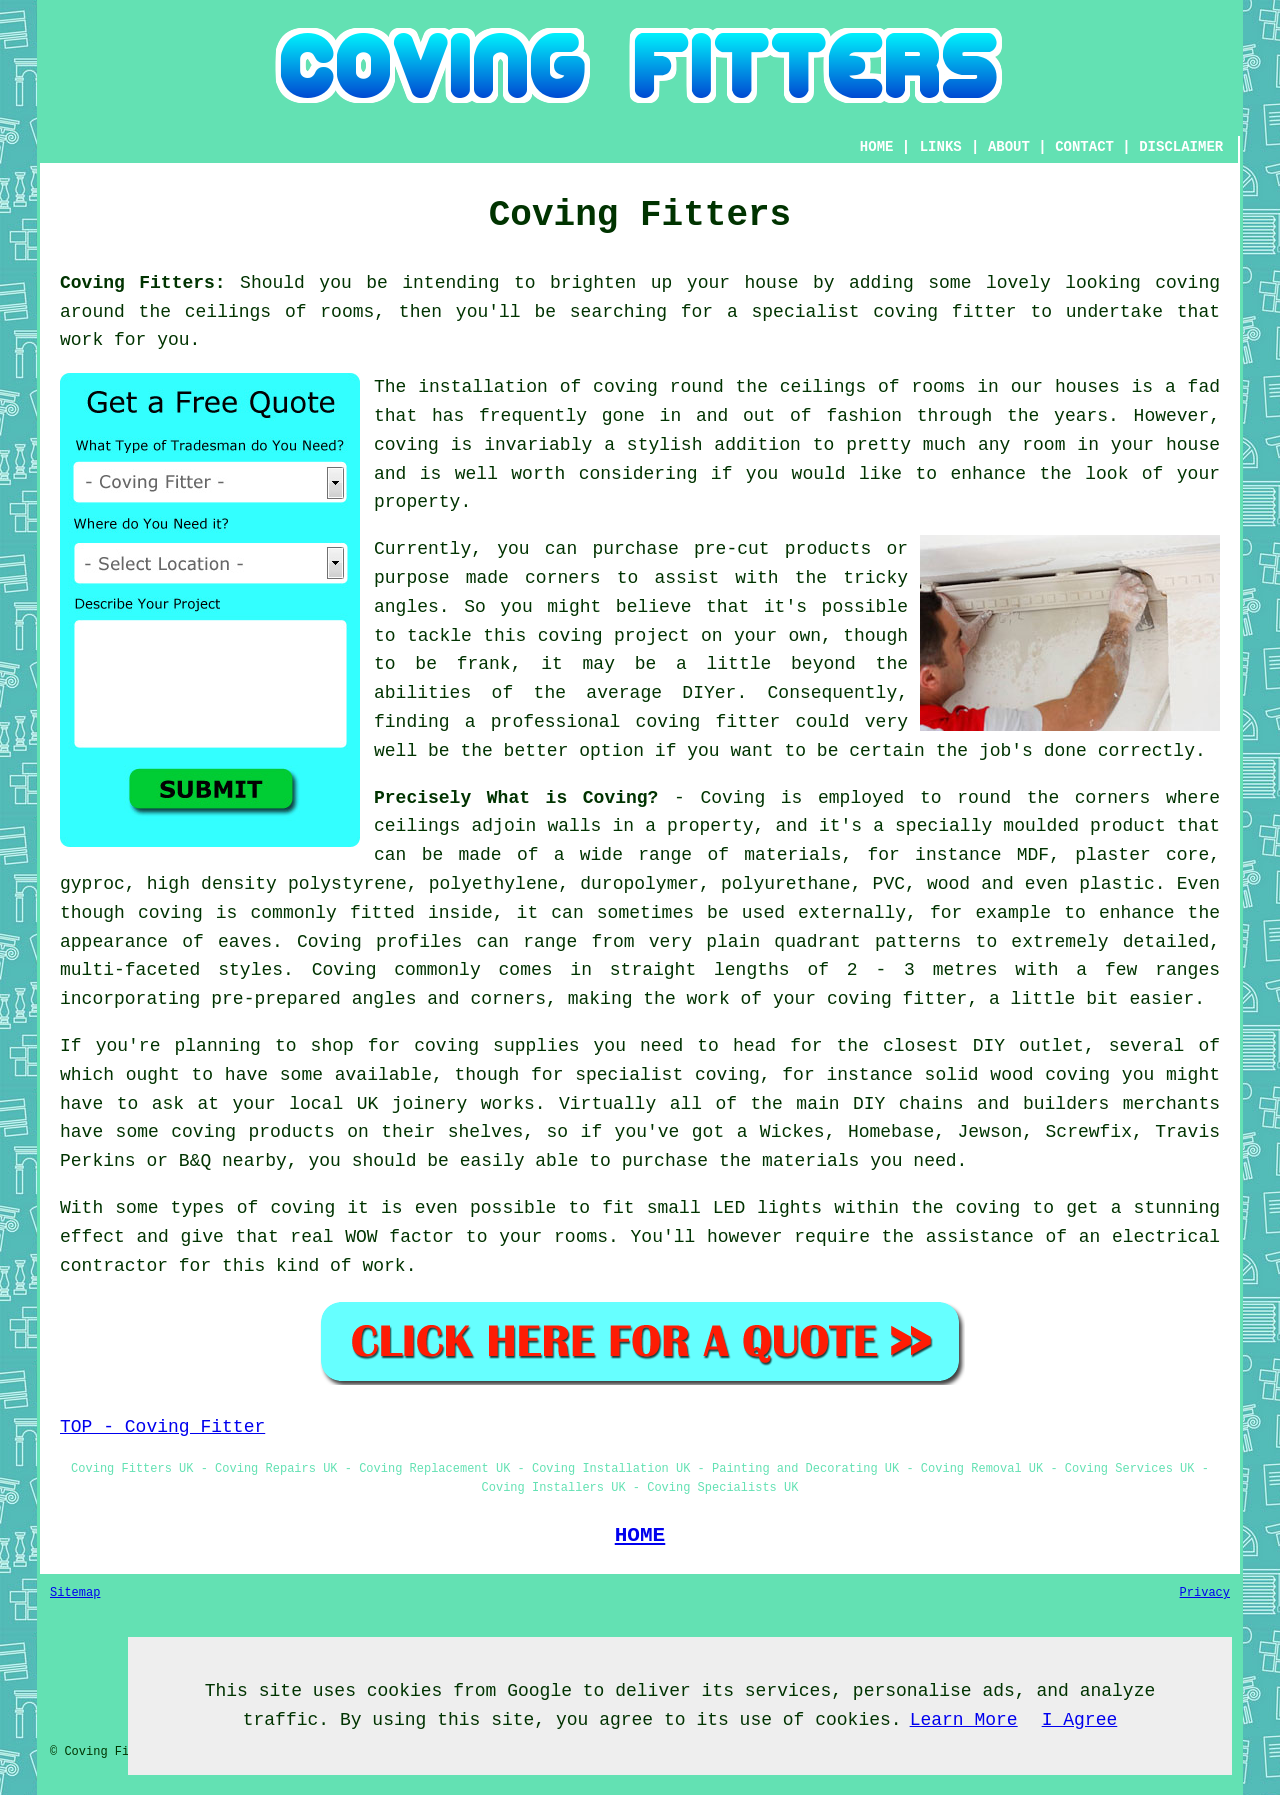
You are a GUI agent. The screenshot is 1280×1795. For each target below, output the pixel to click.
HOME (877, 147)
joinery (430, 1104)
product (1128, 826)
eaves (245, 942)
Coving (732, 798)
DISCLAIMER (1181, 147)
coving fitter (944, 312)
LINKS (941, 147)
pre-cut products (782, 549)
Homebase (891, 1132)
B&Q (195, 1161)
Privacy (1205, 1593)
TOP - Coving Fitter (162, 1427)
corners (1113, 798)
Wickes (792, 1132)
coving (1187, 283)
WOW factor (399, 1237)
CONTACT (1084, 147)
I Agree (1080, 1720)
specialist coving (667, 1075)
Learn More (964, 1720)
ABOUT (1009, 147)
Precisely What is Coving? (516, 798)
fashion (864, 416)
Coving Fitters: (143, 283)
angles (406, 607)
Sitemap (75, 1593)
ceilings (228, 312)
